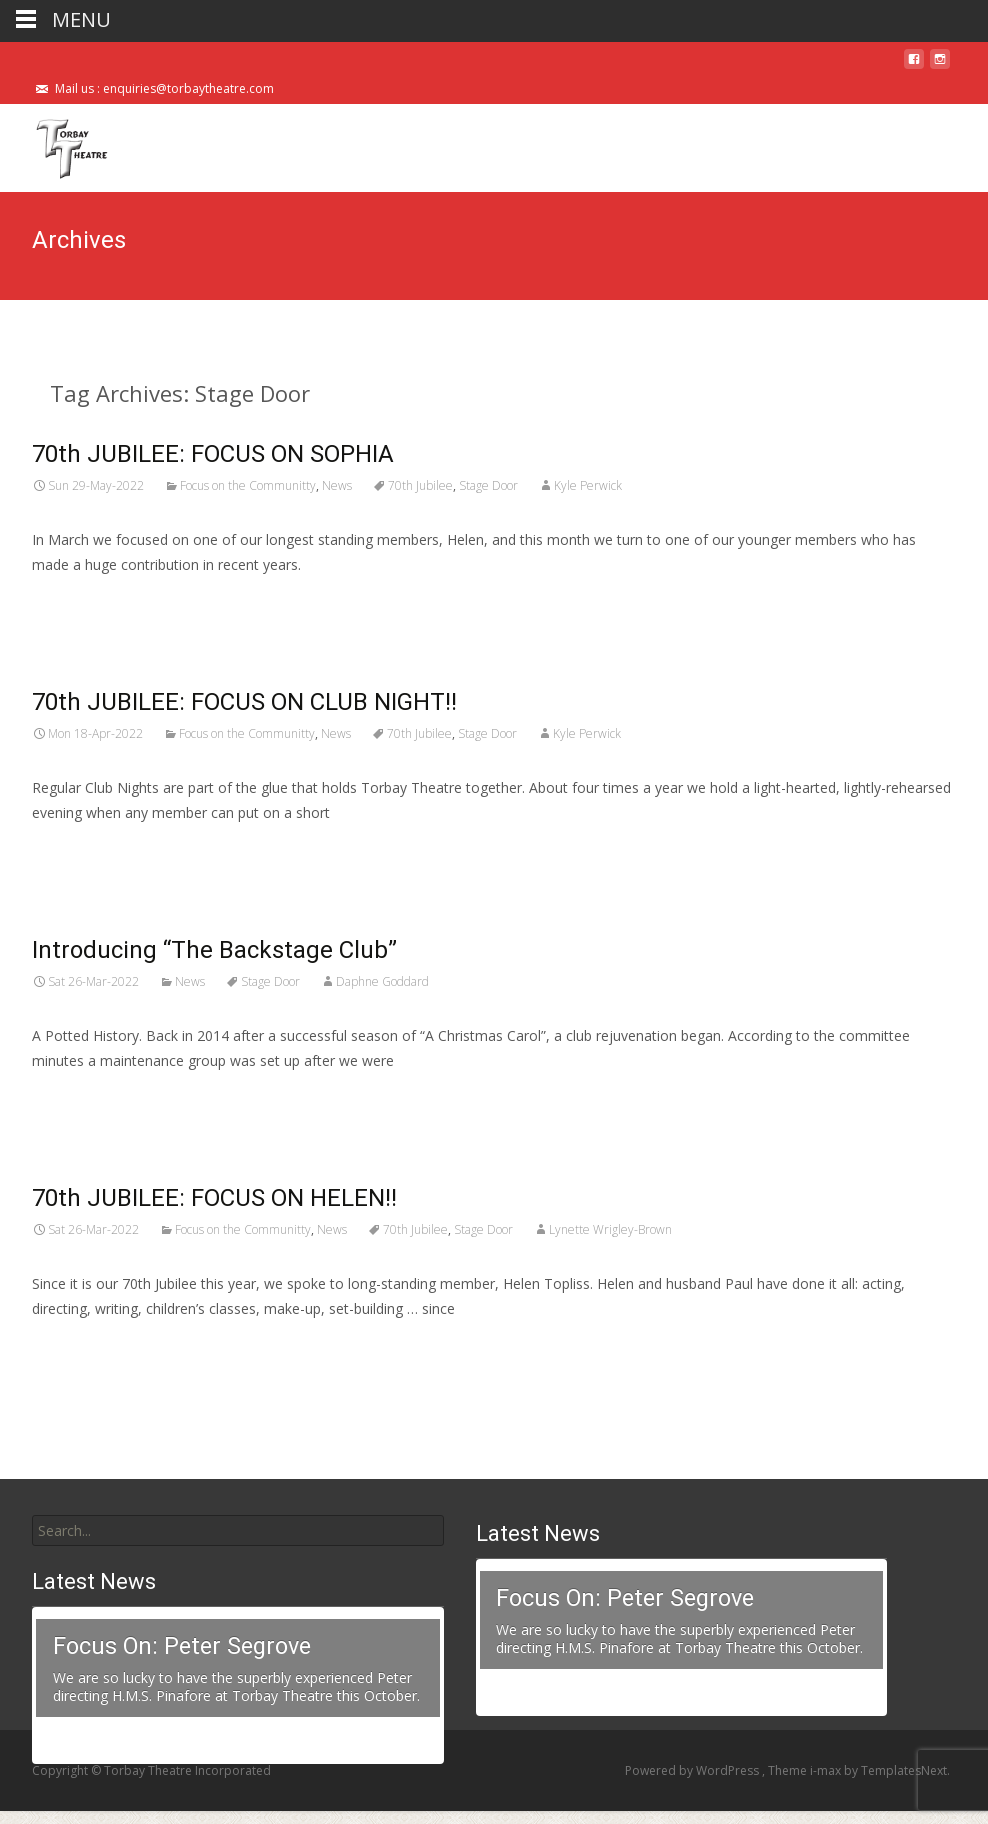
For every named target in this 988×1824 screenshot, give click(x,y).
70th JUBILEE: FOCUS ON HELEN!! (214, 1198)
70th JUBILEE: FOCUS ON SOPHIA (213, 454)
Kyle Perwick (588, 485)
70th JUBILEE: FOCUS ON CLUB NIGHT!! (244, 702)
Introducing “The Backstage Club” (214, 950)
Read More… (76, 601)
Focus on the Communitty (248, 485)
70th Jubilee (420, 485)
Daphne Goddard (382, 981)
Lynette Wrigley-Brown (610, 1229)
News (337, 485)
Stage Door (488, 485)
